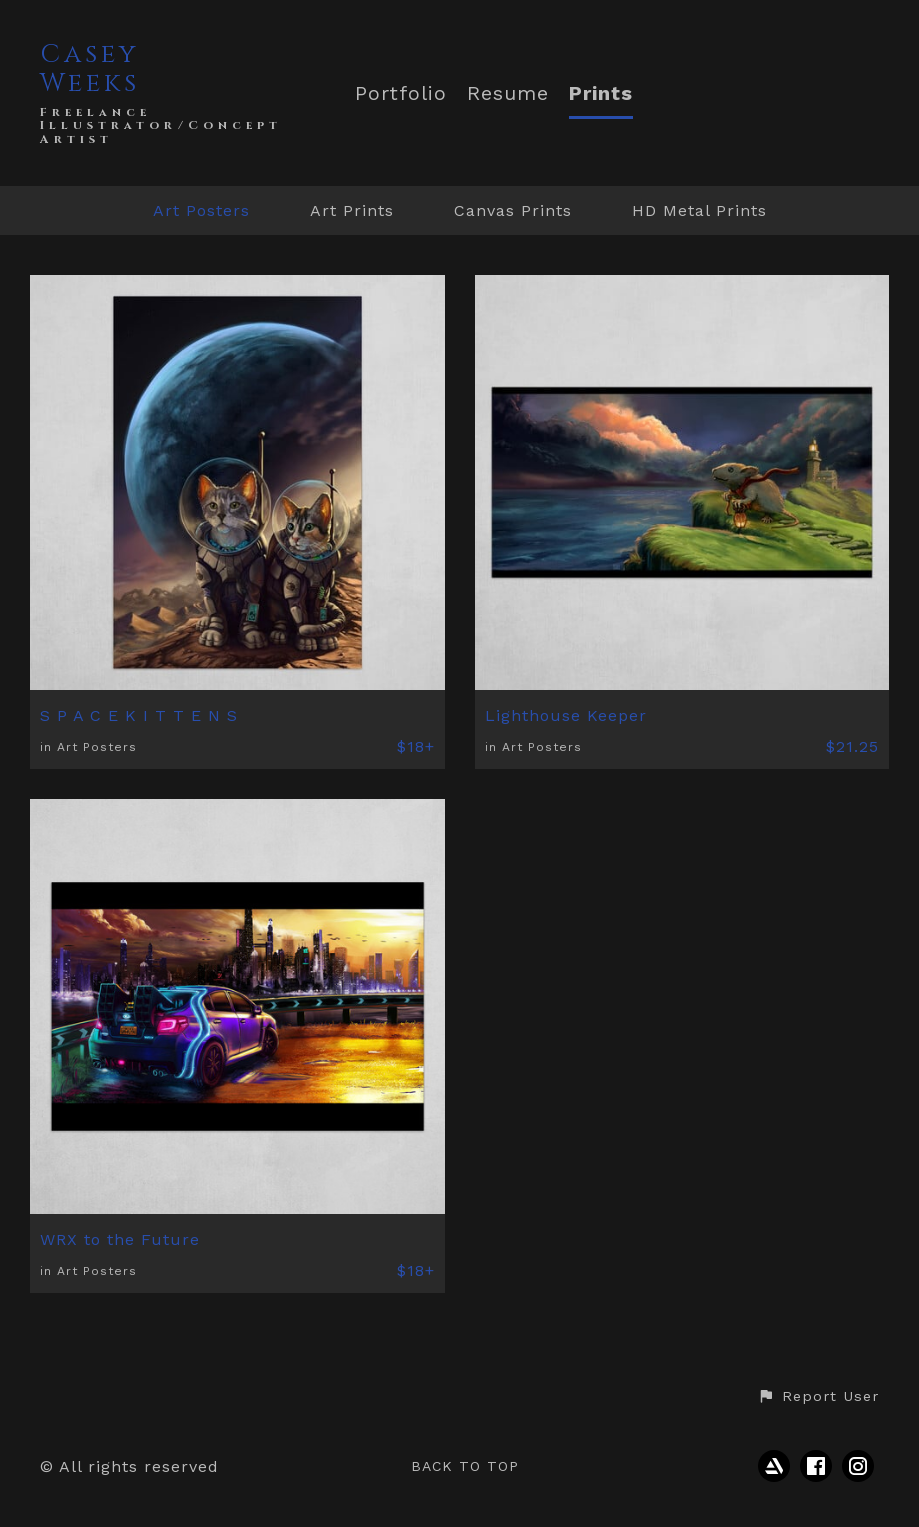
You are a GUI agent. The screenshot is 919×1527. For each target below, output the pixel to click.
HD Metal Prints (699, 210)
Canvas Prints (513, 210)
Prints (601, 93)
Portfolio (401, 93)
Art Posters (201, 210)
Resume (508, 93)
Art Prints (352, 210)
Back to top (465, 1466)
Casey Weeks (90, 69)
